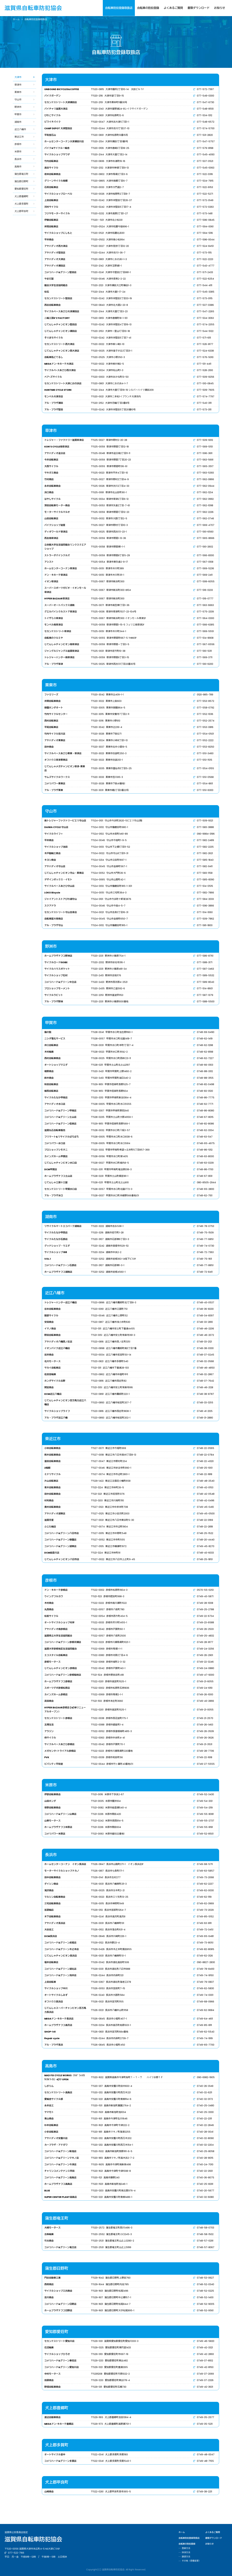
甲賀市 (24, 114)
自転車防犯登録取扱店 (119, 8)
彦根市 (24, 144)
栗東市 (24, 92)
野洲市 (24, 107)
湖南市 (24, 122)
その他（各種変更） (191, 2561)
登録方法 (186, 2548)
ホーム (16, 19)
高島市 (24, 166)
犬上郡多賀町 (24, 203)
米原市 (24, 151)
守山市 (24, 99)
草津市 (24, 84)
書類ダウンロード (198, 8)
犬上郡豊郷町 (24, 196)
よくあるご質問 (173, 8)
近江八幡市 (24, 129)
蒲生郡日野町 (24, 181)
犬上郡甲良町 (24, 211)
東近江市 (24, 136)
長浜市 (24, 159)
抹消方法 (186, 2552)
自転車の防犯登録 (148, 8)
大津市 (24, 77)
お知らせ (219, 8)
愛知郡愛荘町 (24, 188)
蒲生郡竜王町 (24, 174)
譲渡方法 (186, 2556)
